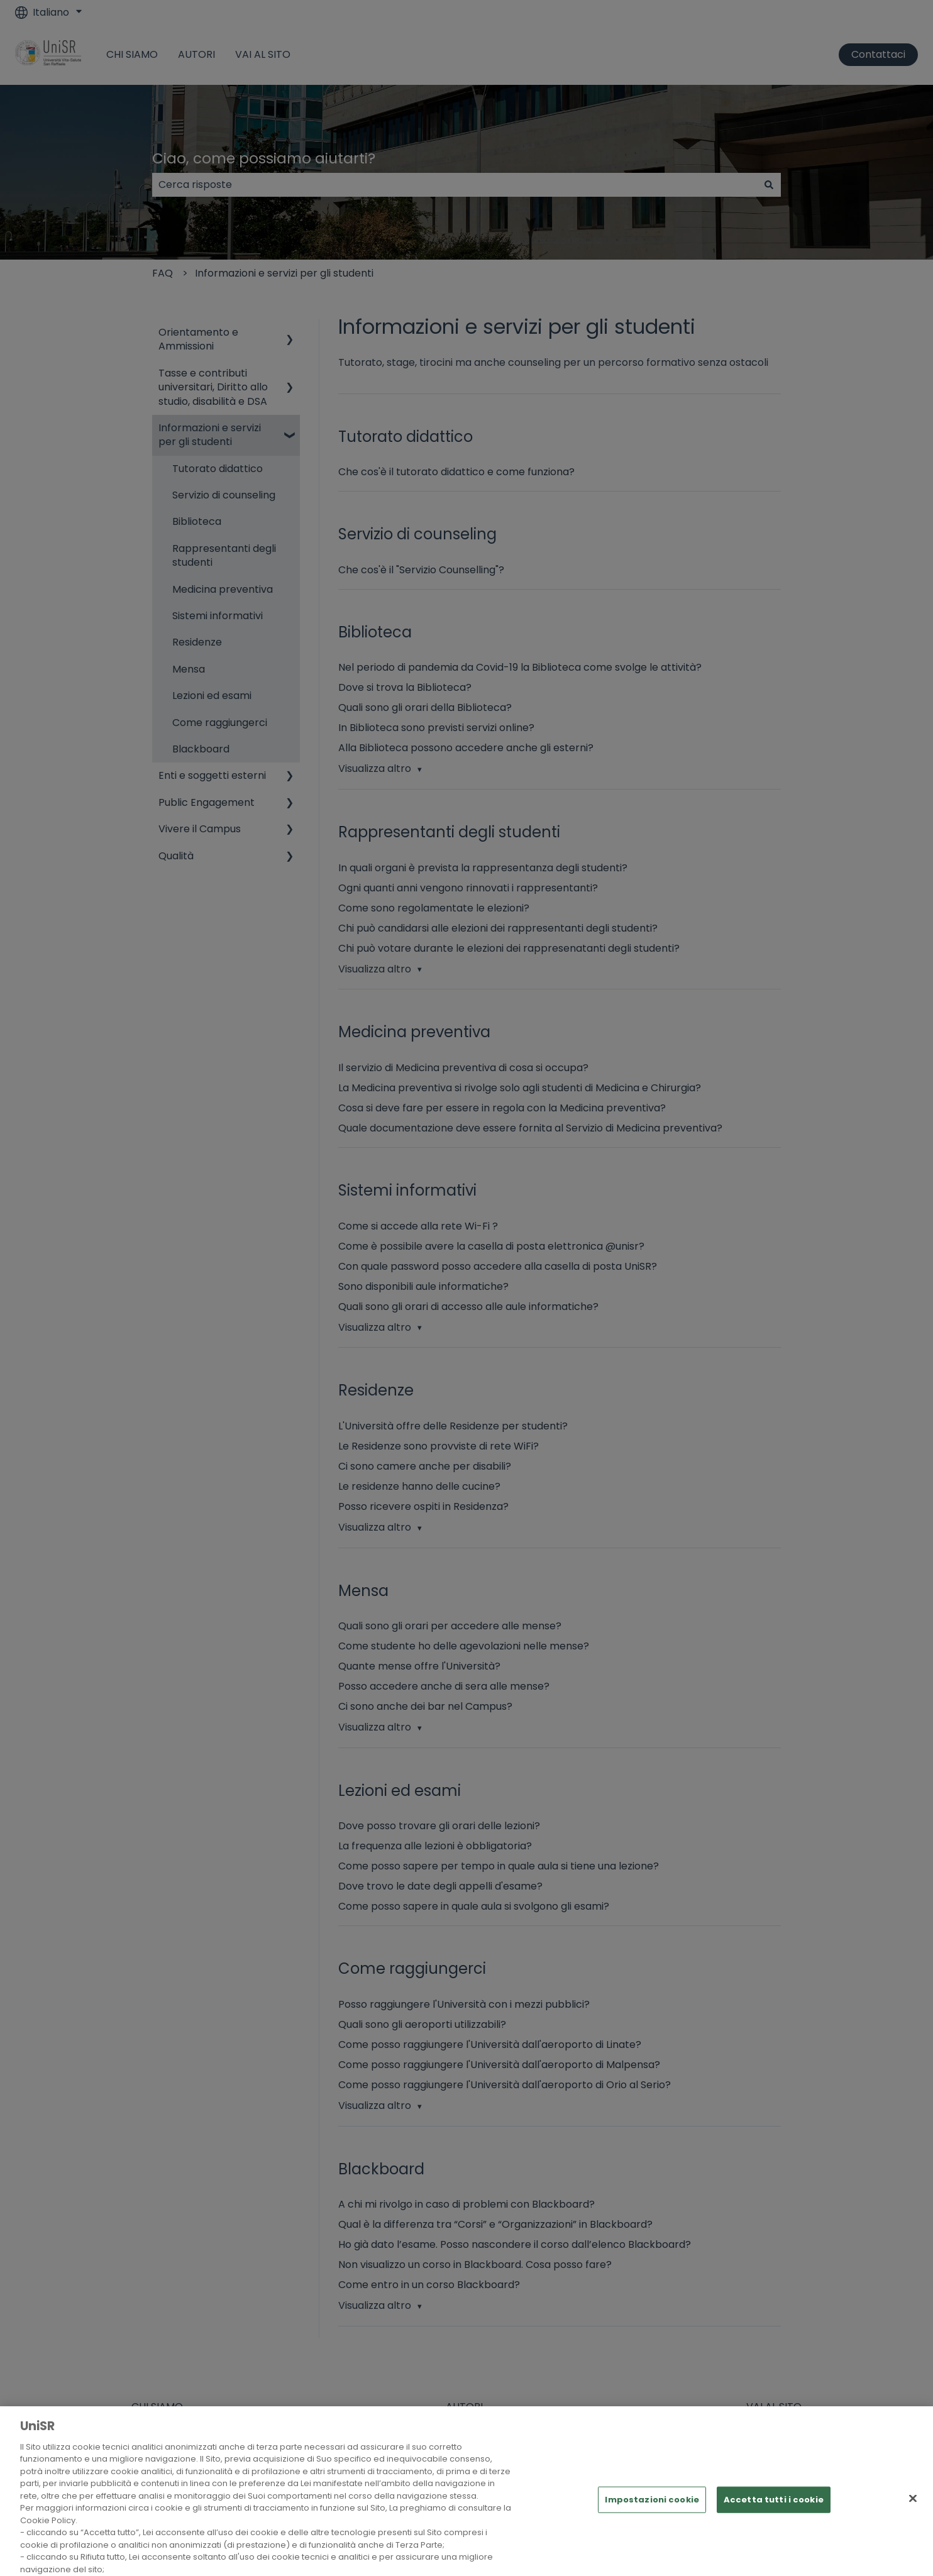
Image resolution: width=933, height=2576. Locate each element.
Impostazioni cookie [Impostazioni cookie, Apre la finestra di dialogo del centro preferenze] (651, 2520)
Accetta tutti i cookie (774, 2520)
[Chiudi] (913, 2518)
